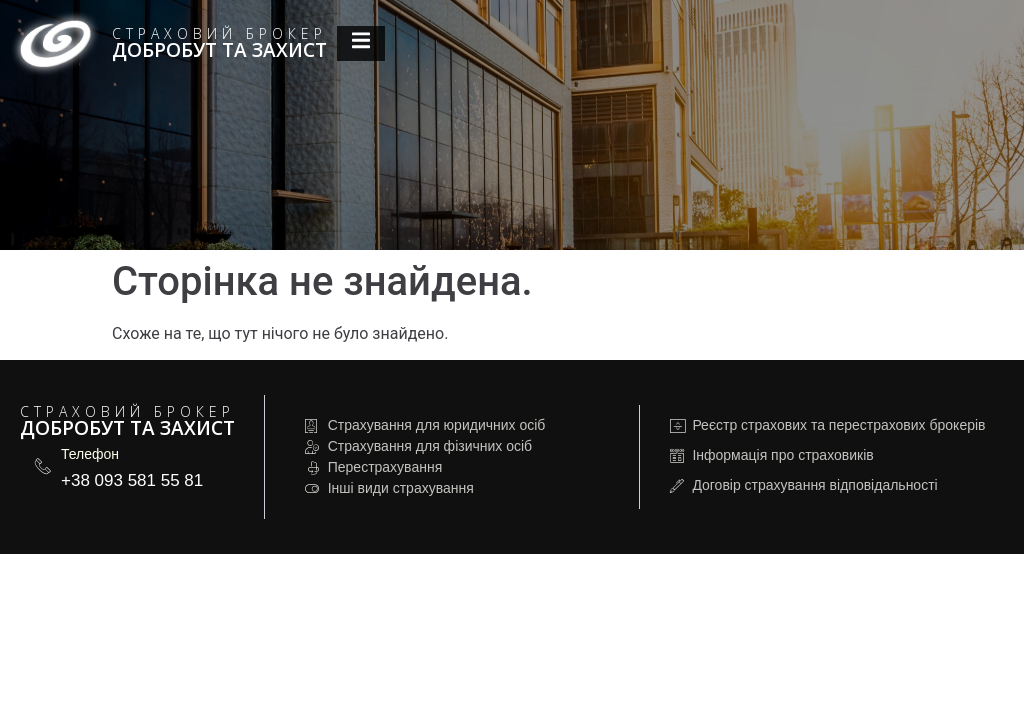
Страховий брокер (219, 33)
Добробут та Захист (219, 50)
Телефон (90, 454)
